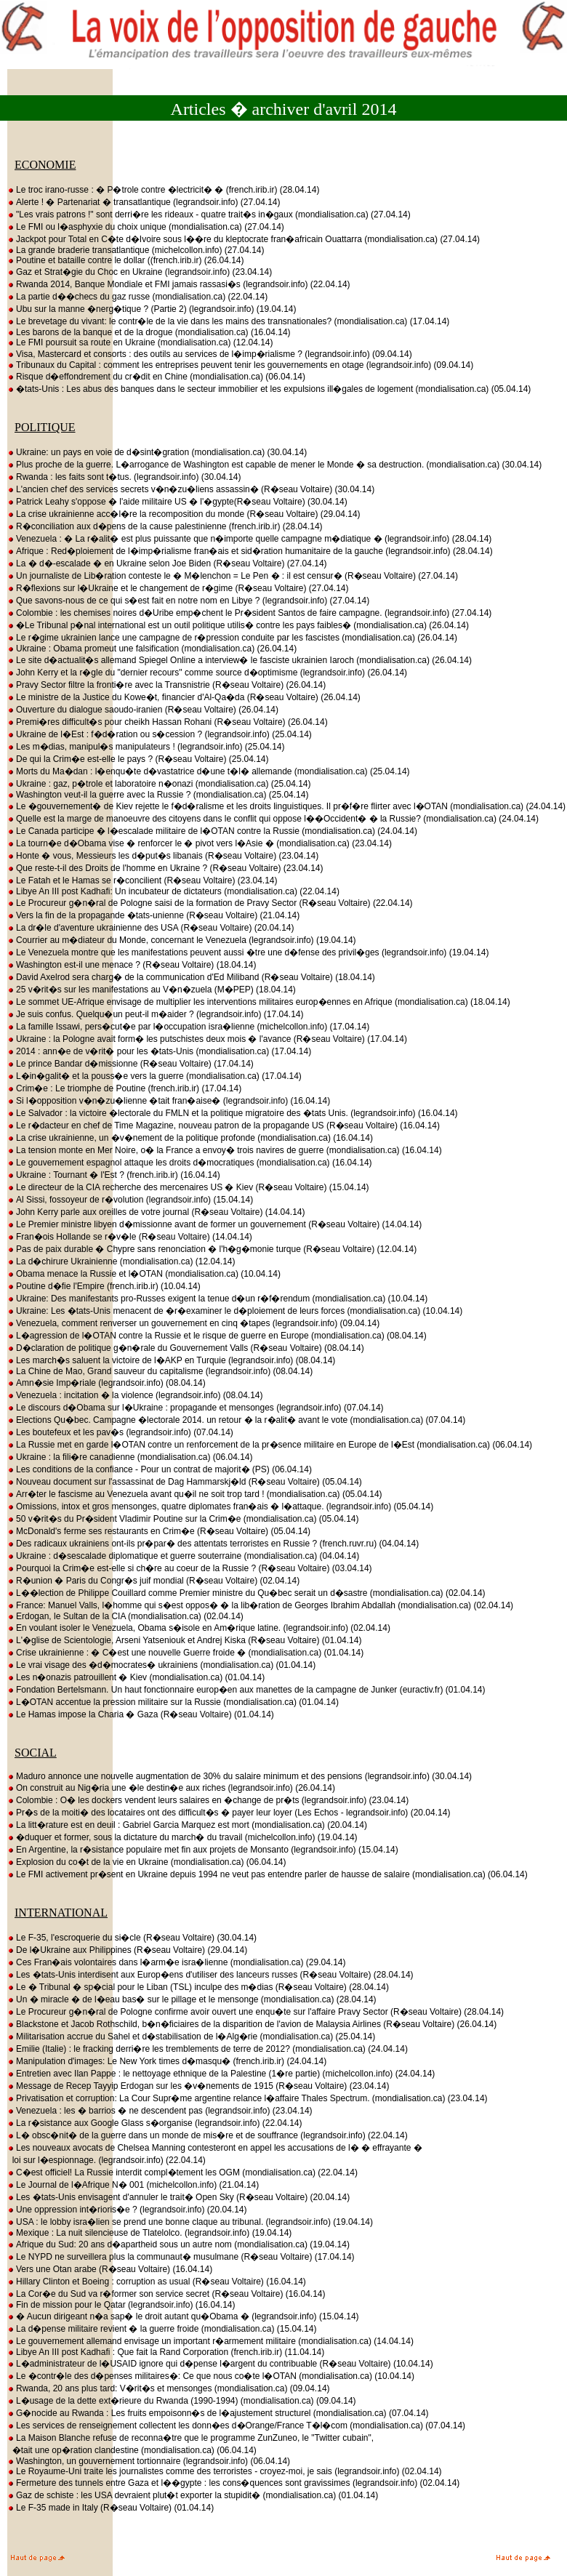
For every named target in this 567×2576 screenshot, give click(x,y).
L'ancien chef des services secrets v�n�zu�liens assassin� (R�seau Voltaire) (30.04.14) (190, 489)
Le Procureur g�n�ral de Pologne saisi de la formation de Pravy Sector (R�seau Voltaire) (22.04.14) (210, 903)
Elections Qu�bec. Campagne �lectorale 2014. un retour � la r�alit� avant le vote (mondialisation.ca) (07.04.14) (236, 1420)
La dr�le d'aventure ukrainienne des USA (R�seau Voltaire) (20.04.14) (150, 928)
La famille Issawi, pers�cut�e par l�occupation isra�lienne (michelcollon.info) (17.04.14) (188, 1027)
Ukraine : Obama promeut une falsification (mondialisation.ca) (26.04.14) (152, 648)
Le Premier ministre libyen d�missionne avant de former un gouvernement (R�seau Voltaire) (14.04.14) (214, 1224)
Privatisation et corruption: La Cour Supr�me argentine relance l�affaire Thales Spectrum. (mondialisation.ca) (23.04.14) (247, 2098)
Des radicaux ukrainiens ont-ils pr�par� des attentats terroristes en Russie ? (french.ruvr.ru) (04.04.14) (213, 1543)
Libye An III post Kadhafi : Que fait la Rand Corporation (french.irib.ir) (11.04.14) (165, 2352)
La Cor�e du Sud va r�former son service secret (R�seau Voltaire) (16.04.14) (166, 2294)
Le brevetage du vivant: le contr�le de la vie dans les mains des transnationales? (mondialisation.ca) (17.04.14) (228, 321)
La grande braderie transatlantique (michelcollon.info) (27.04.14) (136, 250)
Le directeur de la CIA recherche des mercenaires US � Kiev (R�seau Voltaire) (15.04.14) (188, 1187)
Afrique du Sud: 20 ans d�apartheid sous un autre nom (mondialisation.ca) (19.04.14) (178, 2244)
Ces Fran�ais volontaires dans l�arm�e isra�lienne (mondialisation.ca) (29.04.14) (176, 1962)
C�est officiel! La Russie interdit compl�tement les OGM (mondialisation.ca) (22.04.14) (182, 2172)
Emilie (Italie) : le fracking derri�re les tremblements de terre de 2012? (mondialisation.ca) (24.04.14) (207, 2049)
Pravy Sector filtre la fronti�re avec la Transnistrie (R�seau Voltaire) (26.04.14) (166, 685)
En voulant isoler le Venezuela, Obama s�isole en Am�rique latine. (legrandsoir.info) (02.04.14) (198, 1628)
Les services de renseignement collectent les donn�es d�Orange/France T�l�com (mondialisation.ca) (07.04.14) (236, 2425)
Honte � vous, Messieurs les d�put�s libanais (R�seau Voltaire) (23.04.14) (162, 856)
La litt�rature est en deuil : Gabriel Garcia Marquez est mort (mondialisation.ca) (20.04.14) (187, 1825)
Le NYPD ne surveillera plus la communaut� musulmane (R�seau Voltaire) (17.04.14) (181, 2257)
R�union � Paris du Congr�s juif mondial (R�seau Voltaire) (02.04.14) (153, 1581)
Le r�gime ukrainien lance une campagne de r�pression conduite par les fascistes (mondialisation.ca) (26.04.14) (232, 638)
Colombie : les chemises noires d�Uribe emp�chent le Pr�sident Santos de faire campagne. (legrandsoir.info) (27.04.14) (249, 613)
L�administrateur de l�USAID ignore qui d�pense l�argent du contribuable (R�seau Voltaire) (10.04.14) (220, 2364)
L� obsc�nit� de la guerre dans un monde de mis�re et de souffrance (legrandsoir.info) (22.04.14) (207, 2135)
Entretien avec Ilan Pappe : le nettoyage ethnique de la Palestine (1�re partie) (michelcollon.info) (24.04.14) (221, 2074)
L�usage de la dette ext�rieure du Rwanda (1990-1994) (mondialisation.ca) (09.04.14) (181, 2401)
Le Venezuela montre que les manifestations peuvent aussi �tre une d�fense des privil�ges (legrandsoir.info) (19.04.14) (247, 952)
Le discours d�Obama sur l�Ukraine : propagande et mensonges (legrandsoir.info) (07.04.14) (195, 1408)
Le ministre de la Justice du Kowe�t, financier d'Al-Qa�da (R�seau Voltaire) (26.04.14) (184, 697)
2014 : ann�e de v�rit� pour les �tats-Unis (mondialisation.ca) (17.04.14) (159, 1051)
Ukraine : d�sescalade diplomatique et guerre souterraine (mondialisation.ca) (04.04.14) (183, 1556)
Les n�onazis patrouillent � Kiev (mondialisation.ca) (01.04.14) (136, 1677)
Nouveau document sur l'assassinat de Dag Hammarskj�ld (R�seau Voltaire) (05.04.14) (184, 1482)
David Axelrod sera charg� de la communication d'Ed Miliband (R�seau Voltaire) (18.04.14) (191, 977)
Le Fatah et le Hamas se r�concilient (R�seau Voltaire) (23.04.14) (142, 880)
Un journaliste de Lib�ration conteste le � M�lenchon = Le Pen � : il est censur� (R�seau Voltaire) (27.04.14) (232, 576)
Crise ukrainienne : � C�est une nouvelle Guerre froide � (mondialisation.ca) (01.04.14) (185, 1653)
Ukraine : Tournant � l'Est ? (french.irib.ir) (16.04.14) (113, 1175)
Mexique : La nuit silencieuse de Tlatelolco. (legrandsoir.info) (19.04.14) (149, 2233)
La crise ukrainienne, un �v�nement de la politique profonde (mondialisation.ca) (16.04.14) (190, 1138)
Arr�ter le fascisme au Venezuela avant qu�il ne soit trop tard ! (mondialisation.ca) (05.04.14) (194, 1494)
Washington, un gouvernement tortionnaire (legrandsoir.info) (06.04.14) (148, 2461)
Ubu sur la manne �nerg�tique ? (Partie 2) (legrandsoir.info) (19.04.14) (152, 309)
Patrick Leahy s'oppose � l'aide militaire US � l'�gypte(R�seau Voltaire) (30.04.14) (177, 502)
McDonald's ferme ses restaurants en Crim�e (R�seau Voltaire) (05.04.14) (158, 1531)
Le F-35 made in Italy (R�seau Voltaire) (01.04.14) (110, 2508)
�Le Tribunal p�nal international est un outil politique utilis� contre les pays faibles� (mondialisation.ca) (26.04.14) (238, 625)
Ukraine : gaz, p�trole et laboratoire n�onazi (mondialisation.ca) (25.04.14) (159, 784)
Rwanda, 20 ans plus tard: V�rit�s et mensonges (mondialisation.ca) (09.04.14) (168, 2388)
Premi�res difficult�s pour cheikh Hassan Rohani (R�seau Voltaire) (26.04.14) (167, 722)
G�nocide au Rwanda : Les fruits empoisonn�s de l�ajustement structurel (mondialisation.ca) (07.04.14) (218, 2413)
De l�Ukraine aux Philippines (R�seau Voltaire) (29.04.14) (127, 1950)
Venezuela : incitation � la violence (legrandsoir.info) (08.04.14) (135, 1395)
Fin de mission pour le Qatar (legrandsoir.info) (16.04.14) (121, 2305)
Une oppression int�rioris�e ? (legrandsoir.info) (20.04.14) (127, 2209)
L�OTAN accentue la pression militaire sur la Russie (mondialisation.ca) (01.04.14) (173, 1702)
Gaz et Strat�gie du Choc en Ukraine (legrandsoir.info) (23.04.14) (139, 272)
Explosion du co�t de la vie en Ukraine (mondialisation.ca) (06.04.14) (146, 1862)
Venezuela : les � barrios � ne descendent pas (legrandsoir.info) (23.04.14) (160, 2111)
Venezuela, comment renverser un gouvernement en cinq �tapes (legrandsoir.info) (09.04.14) (193, 1323)
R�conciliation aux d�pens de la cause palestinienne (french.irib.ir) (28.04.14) (165, 526)
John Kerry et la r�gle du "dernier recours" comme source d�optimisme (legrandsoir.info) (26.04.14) (207, 672)
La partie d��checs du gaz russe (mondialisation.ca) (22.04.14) (137, 297)
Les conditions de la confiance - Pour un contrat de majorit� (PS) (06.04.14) (159, 1469)
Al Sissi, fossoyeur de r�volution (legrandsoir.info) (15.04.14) (130, 1200)
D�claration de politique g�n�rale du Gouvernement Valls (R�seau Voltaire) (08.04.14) (185, 1348)
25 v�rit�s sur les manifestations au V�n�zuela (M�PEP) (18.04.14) (151, 989)
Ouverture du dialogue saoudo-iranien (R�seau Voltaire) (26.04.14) (142, 710)
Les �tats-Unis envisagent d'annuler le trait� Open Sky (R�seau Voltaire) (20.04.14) (178, 2197)
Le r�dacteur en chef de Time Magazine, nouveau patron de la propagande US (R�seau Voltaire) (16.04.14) (223, 1125)
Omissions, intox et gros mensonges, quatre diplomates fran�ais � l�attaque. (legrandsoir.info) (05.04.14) (220, 1506)
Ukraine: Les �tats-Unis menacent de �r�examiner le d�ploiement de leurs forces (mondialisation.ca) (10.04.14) (234, 1311)
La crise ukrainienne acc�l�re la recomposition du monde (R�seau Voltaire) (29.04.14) (184, 514)
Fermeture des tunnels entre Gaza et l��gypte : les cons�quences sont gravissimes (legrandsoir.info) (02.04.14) (233, 2483)
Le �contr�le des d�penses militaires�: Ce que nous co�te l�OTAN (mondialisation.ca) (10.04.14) (210, 2376)
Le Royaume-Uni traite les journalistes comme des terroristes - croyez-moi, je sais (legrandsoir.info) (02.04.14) (224, 2471)
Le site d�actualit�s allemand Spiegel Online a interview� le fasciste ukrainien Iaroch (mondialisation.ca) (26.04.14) (239, 660)
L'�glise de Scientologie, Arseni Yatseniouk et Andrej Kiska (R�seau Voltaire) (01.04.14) (184, 1640)
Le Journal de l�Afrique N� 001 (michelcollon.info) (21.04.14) (133, 2185)
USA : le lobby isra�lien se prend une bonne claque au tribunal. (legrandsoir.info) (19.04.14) (190, 2222)
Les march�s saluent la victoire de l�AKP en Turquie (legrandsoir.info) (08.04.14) (171, 1360)
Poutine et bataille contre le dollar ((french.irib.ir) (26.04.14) (125, 260)
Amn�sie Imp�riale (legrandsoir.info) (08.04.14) (106, 1383)
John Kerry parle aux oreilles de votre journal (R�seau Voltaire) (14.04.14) (156, 1212)
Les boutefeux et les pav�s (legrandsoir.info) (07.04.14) (120, 1432)
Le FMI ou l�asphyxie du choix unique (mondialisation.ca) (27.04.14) (145, 227)
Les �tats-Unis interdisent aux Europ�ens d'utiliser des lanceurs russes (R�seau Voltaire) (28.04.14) (210, 1975)
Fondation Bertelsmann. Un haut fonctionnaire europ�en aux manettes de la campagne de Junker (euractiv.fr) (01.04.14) (246, 1690)
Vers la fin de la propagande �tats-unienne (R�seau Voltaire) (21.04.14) (153, 915)
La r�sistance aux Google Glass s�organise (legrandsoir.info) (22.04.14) (154, 2123)
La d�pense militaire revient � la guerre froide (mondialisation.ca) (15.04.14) (162, 2329)
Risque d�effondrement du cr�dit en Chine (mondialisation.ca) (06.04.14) (156, 377)
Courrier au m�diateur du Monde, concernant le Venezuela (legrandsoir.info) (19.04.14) (181, 940)
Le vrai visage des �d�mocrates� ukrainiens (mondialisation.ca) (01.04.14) (161, 1665)
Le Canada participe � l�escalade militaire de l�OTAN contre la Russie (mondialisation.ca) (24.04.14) (212, 831)
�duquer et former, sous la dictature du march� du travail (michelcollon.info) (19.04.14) (182, 1837)
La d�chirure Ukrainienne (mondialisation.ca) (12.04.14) (121, 1261)
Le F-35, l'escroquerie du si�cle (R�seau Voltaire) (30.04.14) (132, 1938)
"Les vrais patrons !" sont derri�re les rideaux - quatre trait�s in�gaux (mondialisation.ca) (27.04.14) (209, 214)
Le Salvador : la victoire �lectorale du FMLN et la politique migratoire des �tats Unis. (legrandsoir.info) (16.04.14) (232, 1113)
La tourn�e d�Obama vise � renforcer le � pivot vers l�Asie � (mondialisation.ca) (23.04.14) (199, 843)
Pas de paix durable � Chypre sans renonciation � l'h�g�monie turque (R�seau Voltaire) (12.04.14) (212, 1249)
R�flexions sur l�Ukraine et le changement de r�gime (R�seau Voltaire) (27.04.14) (178, 588)
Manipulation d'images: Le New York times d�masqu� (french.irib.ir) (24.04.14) (166, 2061)
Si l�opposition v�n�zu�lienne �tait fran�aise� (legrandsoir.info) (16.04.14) (168, 1101)
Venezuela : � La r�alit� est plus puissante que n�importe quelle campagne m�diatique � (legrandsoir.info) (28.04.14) (249, 539)
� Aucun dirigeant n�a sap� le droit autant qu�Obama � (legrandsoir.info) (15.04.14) (183, 2316)
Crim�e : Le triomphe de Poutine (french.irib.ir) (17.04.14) (124, 1088)
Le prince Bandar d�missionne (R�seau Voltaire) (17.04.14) (130, 1064)
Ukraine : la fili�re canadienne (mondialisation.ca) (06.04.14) (130, 1457)
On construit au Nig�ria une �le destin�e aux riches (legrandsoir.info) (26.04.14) (171, 1788)
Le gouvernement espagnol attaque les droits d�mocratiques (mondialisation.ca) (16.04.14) (189, 1162)
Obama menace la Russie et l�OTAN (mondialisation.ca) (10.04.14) (144, 1274)
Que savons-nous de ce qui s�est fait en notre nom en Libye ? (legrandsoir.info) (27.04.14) (188, 600)
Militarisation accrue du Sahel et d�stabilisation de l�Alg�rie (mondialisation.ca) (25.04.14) (191, 2036)
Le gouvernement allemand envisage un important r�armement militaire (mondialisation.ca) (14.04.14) (210, 2341)
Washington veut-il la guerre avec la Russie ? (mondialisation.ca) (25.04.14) (157, 795)
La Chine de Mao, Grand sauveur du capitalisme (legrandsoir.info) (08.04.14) (160, 1371)
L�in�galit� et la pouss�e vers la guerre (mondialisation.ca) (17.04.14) (154, 1076)
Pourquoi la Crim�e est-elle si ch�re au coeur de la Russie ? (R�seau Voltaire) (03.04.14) (189, 1568)
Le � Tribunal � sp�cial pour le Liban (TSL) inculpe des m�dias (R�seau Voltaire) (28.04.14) (198, 1987)
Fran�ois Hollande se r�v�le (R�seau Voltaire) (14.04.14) (129, 1237)
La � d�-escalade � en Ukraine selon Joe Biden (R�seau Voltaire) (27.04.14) (167, 563)
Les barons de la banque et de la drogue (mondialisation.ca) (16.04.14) (149, 332)
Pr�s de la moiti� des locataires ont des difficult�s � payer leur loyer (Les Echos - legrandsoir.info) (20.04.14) (228, 1812)
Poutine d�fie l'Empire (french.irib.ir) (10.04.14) (104, 1286)
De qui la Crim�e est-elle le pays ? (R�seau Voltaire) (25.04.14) (137, 759)
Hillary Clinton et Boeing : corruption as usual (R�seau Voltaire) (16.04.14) (156, 2281)
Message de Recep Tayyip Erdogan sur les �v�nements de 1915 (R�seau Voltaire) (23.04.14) (198, 2086)
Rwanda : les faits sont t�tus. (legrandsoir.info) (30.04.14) (124, 477)
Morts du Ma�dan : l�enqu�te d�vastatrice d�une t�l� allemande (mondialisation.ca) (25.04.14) (208, 771)
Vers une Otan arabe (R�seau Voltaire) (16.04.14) (109, 2269)
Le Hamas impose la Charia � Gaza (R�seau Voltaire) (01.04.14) (140, 1714)
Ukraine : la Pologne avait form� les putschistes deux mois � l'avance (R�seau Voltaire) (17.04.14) (207, 1039)
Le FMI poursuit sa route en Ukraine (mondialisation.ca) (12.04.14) (140, 342)
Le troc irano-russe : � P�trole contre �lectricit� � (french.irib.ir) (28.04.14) (163, 190)
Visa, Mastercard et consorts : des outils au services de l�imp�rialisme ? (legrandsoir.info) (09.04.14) (209, 354)
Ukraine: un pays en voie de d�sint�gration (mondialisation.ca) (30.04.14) (157, 452)
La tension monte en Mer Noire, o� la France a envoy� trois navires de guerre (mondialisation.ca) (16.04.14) (224, 1150)
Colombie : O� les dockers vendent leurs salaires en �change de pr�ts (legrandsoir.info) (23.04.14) (208, 1800)
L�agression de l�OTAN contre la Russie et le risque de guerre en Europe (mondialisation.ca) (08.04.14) (217, 1336)
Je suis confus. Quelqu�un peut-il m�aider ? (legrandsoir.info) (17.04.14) (155, 1014)
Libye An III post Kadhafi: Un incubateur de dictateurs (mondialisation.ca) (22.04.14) (173, 891)
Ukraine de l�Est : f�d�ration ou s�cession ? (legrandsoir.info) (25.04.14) (159, 734)
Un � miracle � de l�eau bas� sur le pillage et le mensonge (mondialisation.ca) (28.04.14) (192, 1999)
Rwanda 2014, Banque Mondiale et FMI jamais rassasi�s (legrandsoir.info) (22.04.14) (178, 284)
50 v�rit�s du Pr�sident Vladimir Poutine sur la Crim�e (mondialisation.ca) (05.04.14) (183, 1519)
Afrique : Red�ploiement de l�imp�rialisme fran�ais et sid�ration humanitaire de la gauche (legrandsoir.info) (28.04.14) (250, 551)
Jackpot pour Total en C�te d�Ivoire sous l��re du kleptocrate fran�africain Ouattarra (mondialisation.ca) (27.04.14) (243, 239)
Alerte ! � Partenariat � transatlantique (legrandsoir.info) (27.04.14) (144, 202)
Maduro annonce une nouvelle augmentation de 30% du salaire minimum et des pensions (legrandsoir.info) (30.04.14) (239, 1776)
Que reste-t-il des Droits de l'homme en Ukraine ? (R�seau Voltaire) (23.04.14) (165, 868)
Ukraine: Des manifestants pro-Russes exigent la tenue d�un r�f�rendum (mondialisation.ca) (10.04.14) (217, 1298)
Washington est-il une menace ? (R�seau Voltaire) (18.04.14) (131, 965)
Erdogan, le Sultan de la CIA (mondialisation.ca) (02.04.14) (125, 1616)
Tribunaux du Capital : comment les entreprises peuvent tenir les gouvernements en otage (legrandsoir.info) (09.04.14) (240, 365)
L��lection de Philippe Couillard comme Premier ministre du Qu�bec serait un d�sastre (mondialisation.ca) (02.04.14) (246, 1593)
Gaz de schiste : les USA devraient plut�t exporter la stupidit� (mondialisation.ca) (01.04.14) (192, 2495)
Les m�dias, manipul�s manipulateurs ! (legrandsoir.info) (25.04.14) (146, 747)
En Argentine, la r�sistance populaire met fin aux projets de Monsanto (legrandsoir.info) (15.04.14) (202, 1850)
